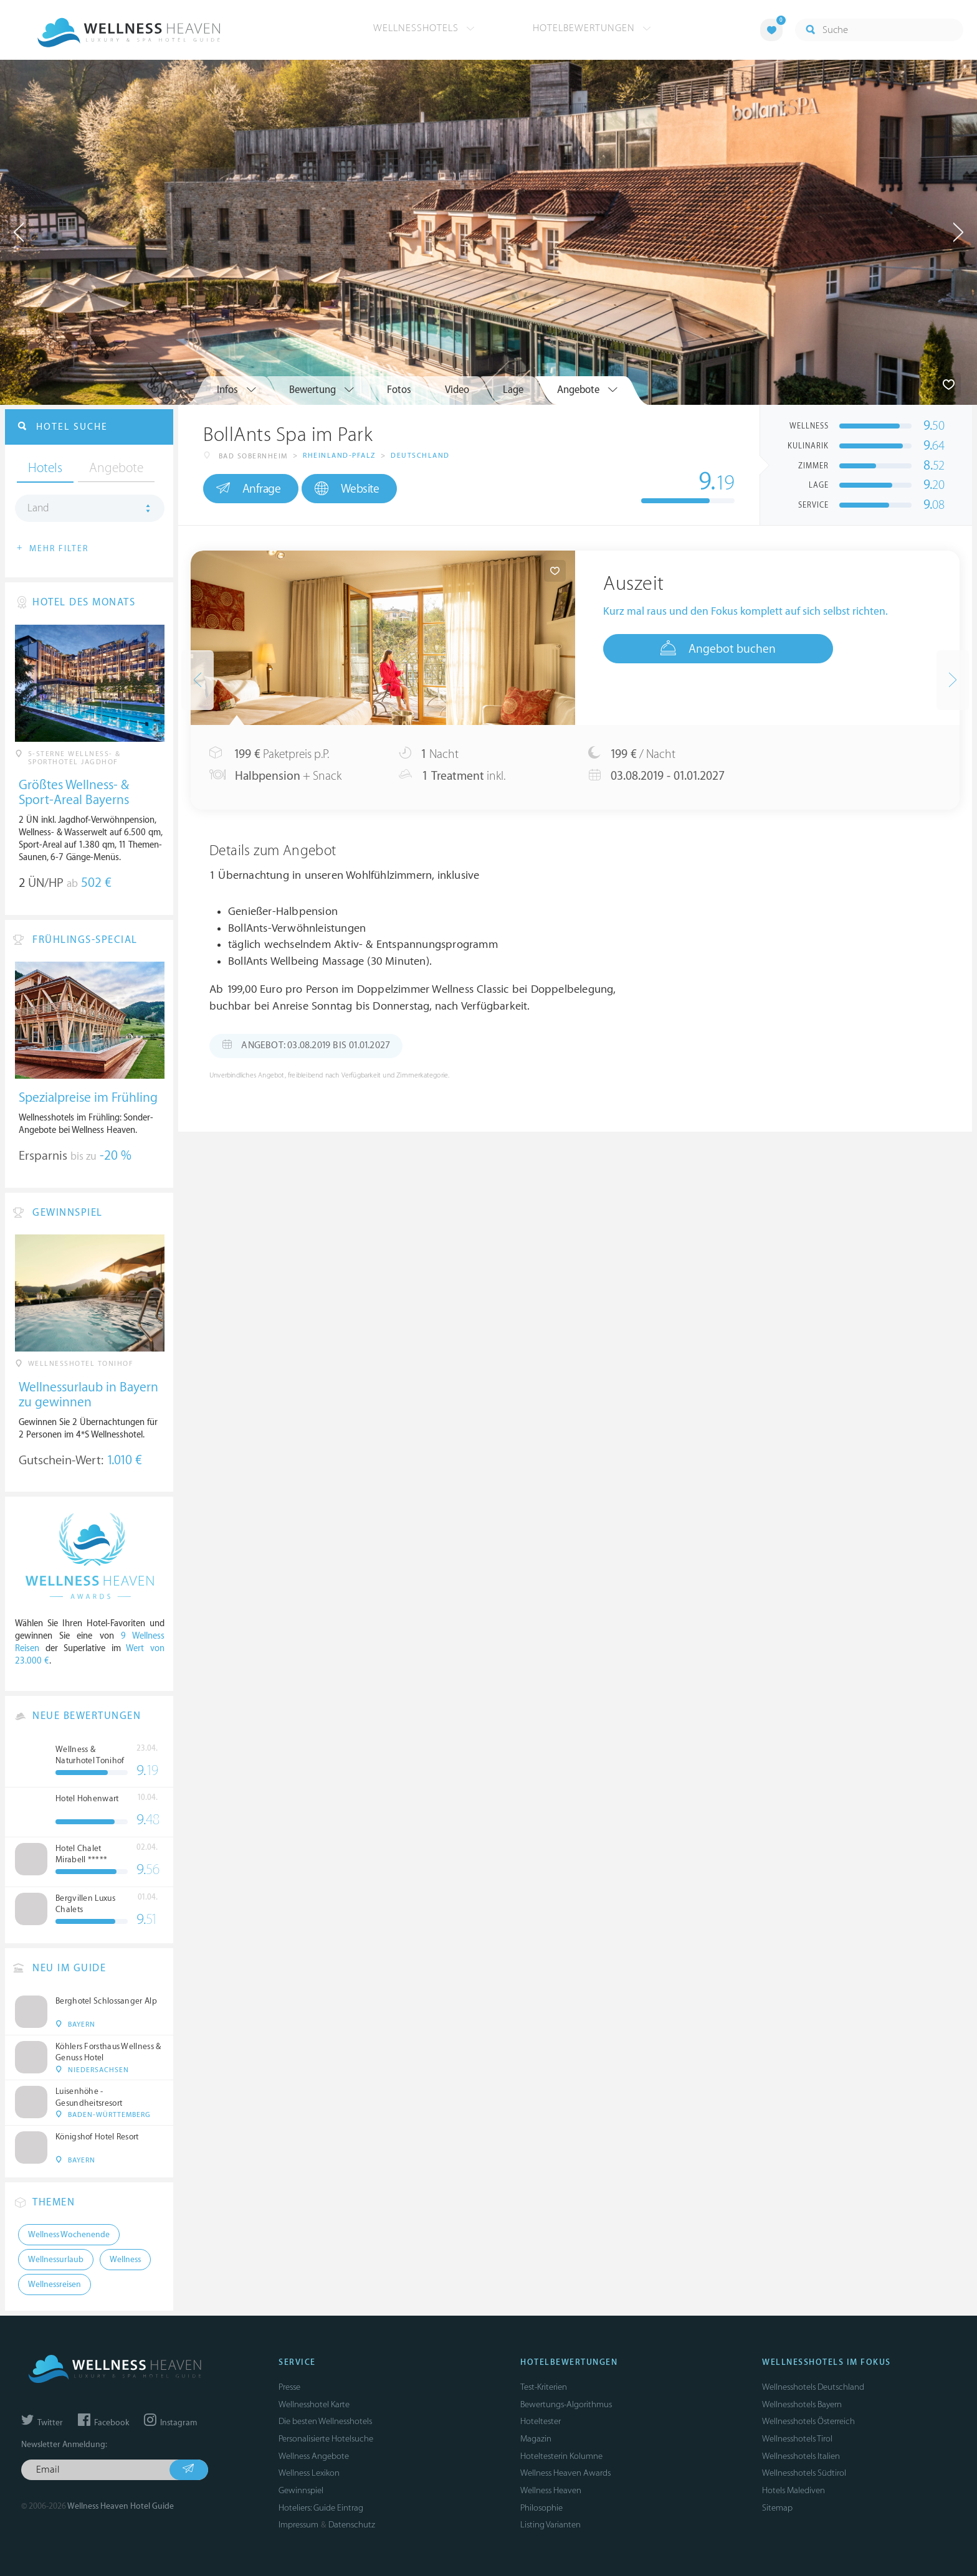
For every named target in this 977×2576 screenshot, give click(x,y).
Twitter (42, 2423)
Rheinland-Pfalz (339, 456)
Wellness (125, 2260)
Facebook (103, 2423)
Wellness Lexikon (309, 2473)
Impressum (298, 2524)
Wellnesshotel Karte (314, 2404)
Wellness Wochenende (69, 2235)
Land (38, 508)
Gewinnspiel (301, 2490)
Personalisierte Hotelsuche (326, 2438)
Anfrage (248, 488)
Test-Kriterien (543, 2387)
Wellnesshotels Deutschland (813, 2387)
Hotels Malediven (793, 2490)
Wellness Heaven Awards (565, 2473)
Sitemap (777, 2508)
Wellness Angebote (314, 2456)
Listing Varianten (550, 2524)
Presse (289, 2387)
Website (347, 488)
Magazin (535, 2438)
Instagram (170, 2423)
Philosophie (541, 2508)
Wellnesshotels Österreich (808, 2421)
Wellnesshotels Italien (801, 2456)
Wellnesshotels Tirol (797, 2438)
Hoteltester (540, 2421)
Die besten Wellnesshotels (325, 2421)
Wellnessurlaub (55, 2260)
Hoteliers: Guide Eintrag (321, 2508)
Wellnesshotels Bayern (802, 2404)
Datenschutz (351, 2524)
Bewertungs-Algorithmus (566, 2404)
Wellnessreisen (54, 2285)
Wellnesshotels (424, 28)
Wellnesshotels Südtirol (804, 2473)
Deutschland (420, 456)
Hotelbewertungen (592, 28)
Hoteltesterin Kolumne (561, 2456)
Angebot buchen (718, 648)
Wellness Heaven (550, 2490)
